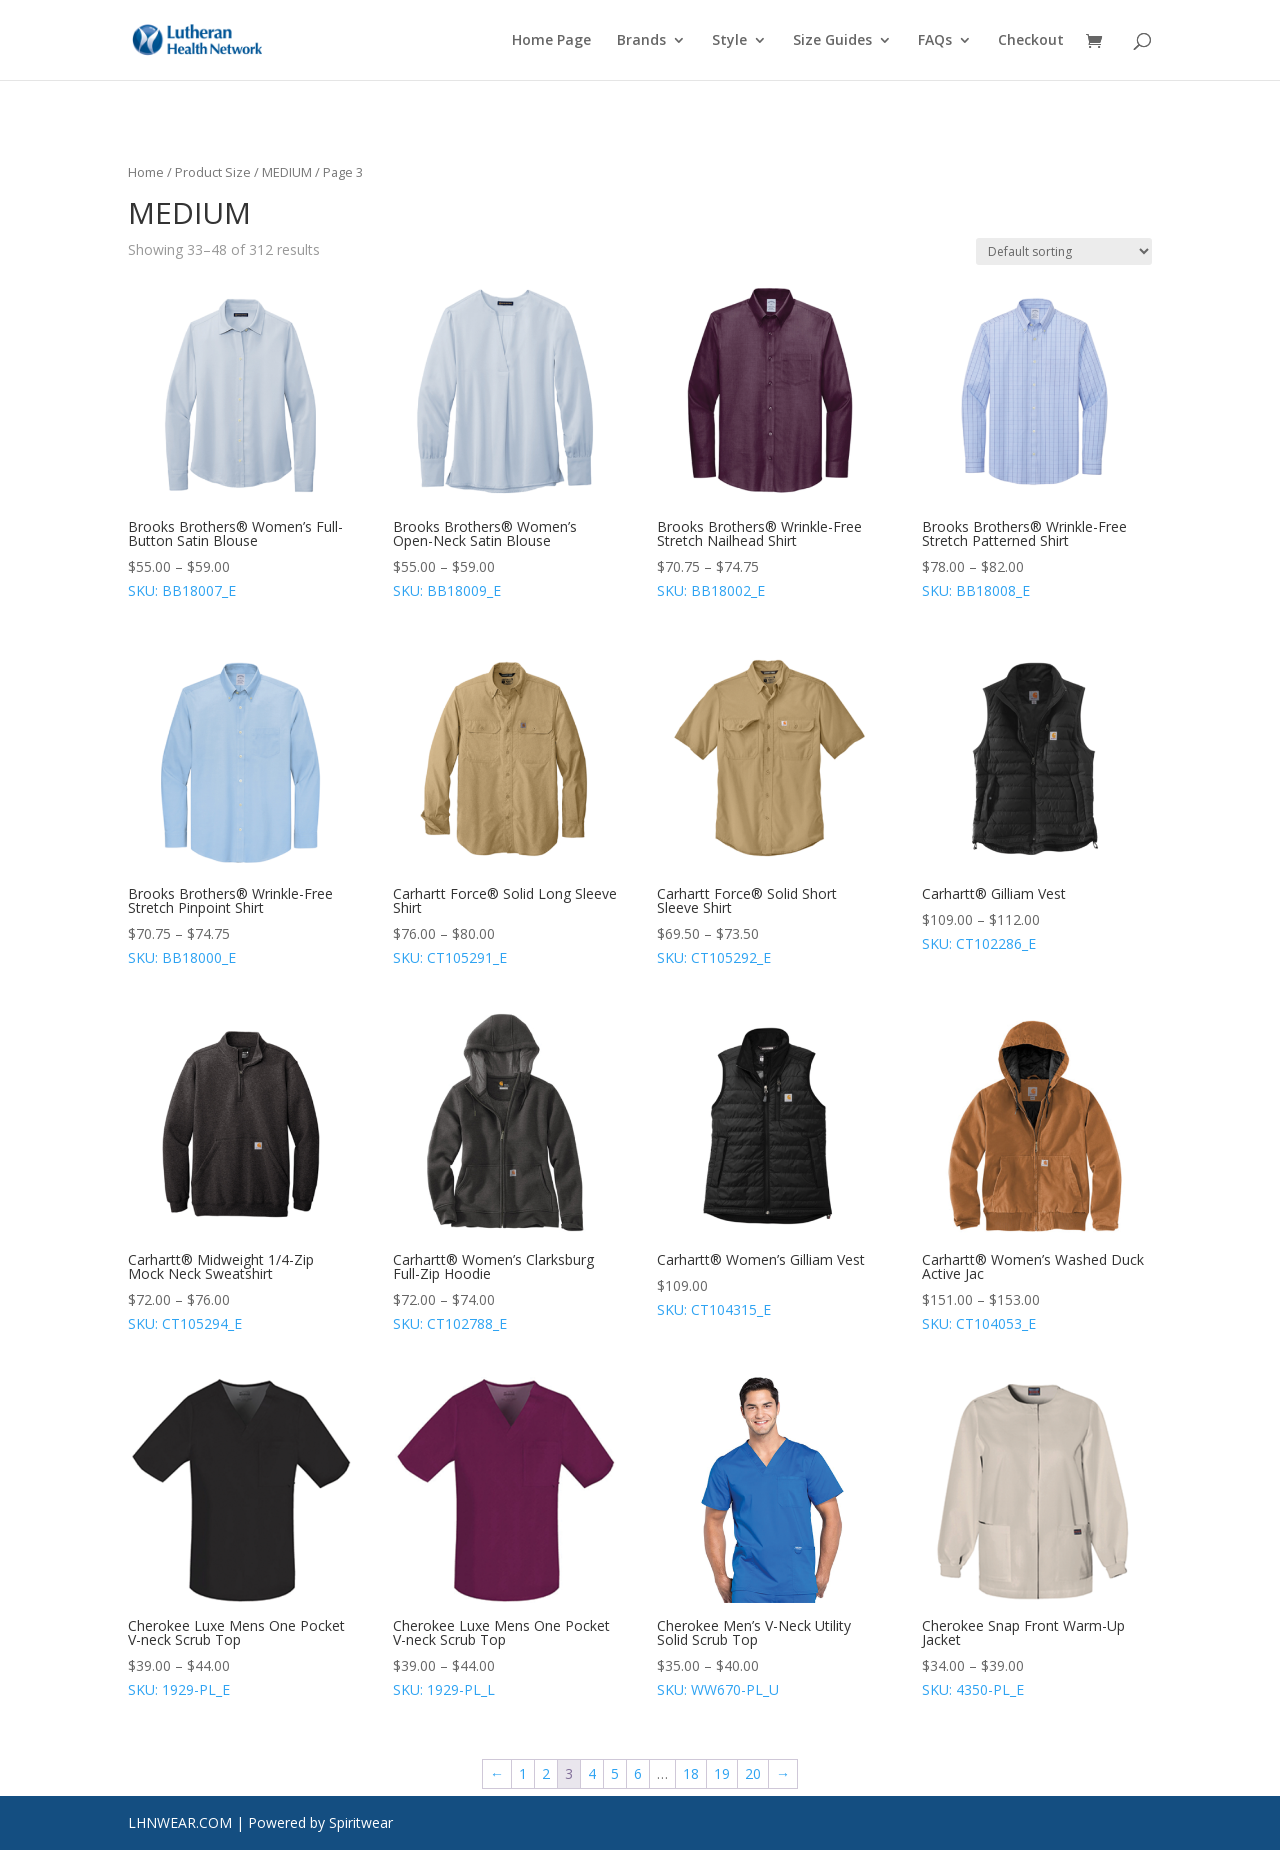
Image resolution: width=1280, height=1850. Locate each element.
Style (729, 41)
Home (146, 172)
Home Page (551, 41)
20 (753, 1773)
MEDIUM (287, 172)
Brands (641, 41)
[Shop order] (1064, 251)
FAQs (935, 41)
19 (722, 1773)
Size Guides (832, 41)
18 (691, 1773)
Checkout (1031, 41)
